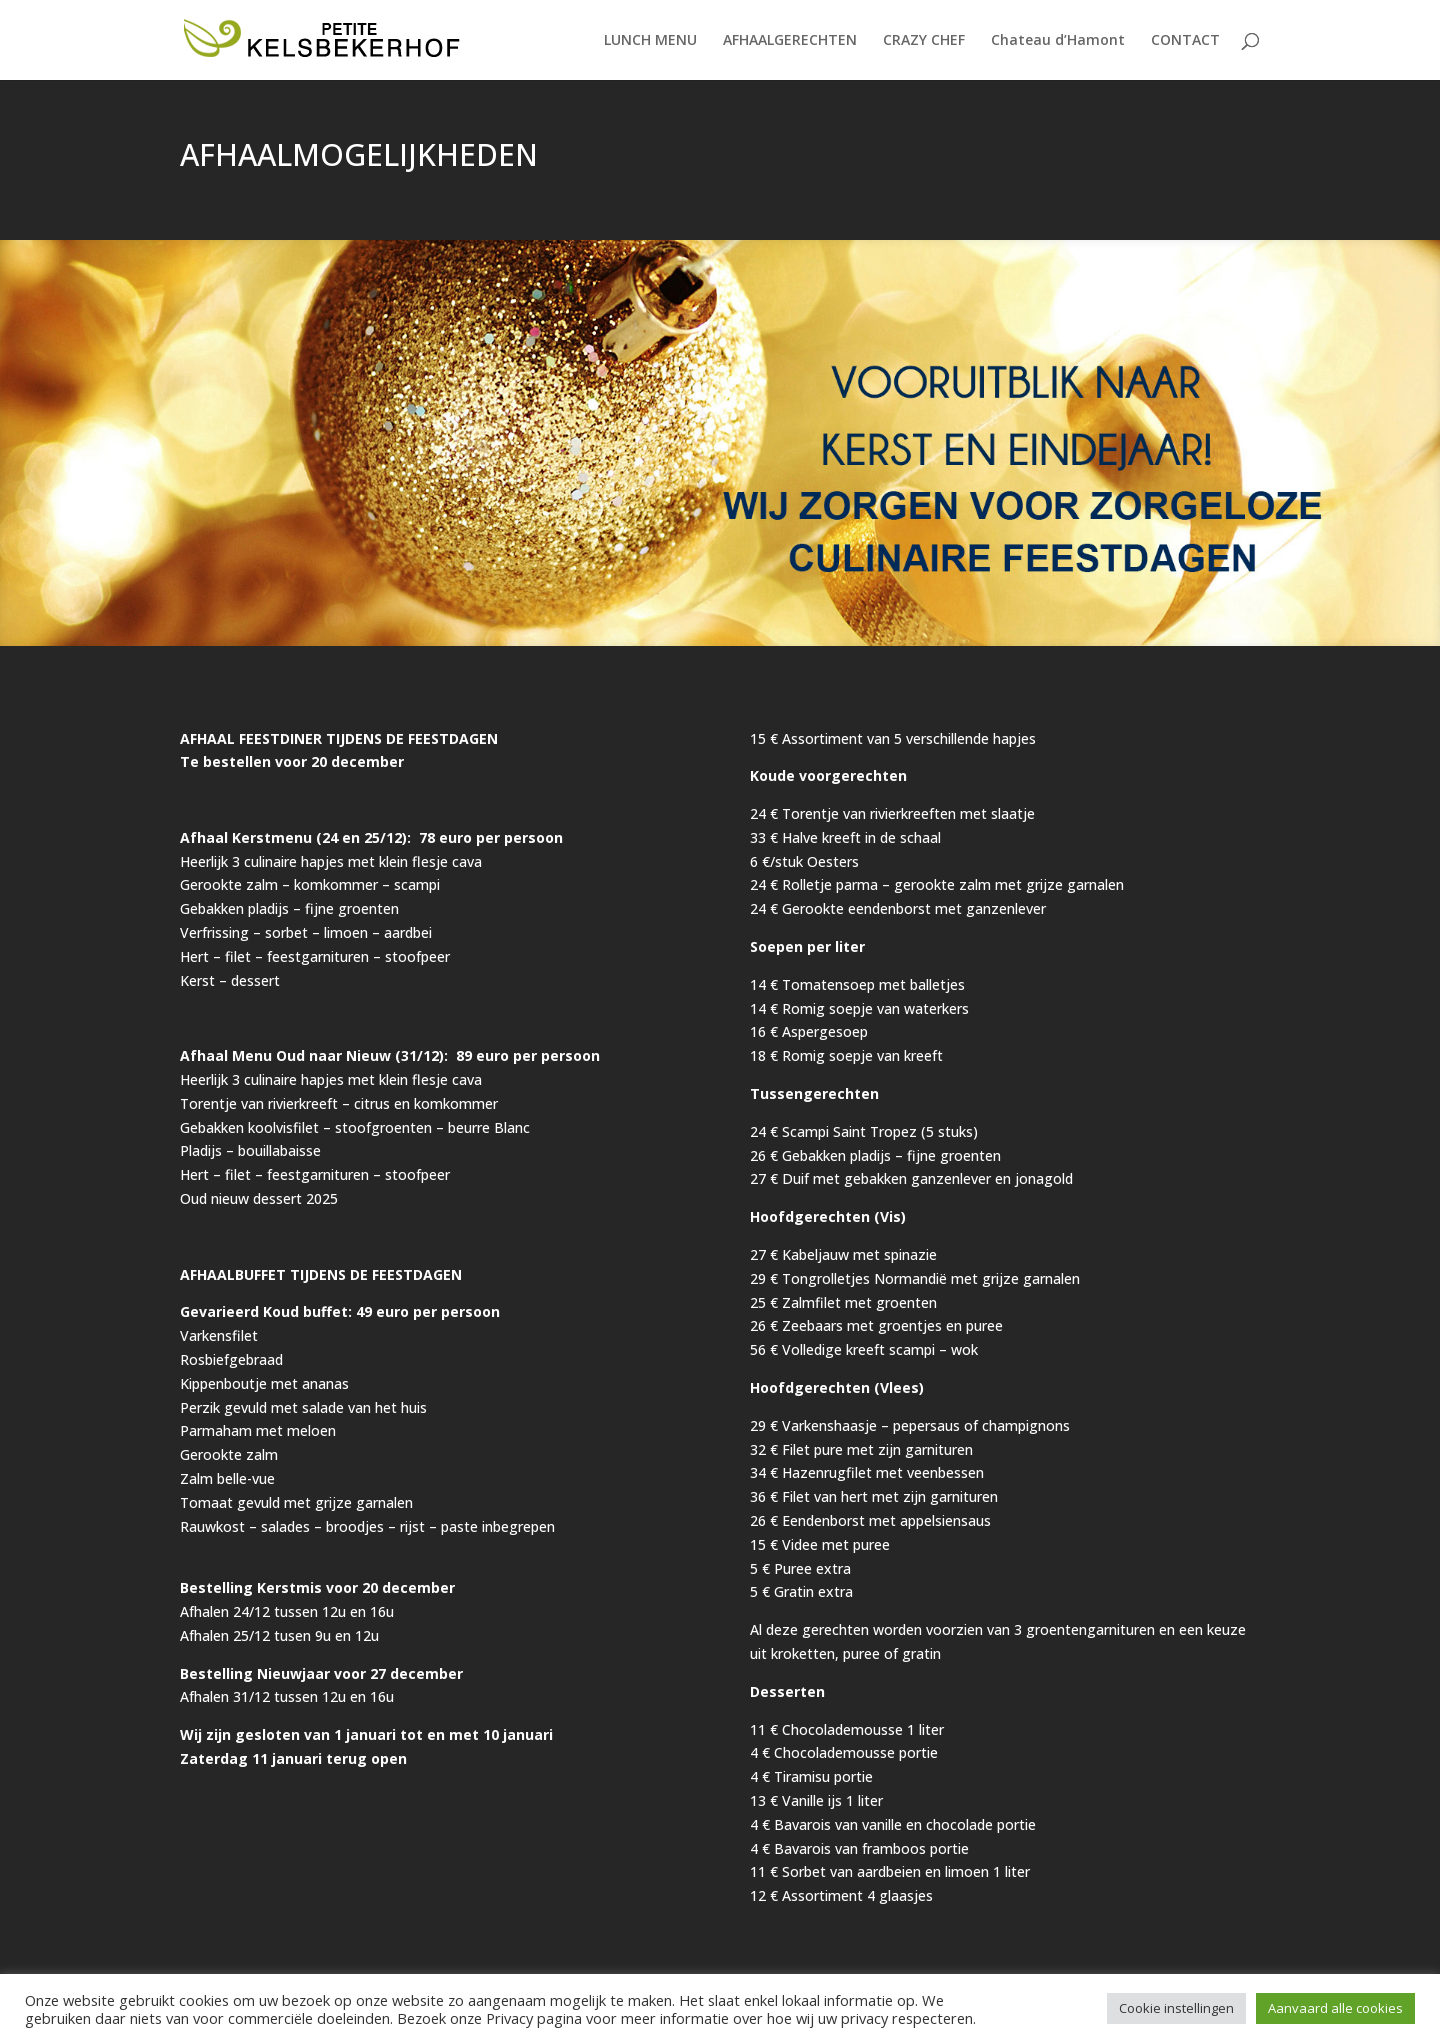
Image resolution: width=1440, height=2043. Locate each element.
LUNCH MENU (650, 41)
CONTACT (1185, 41)
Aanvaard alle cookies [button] (1335, 2008)
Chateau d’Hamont (1058, 41)
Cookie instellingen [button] (1176, 2008)
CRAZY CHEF (924, 41)
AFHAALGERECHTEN (790, 41)
